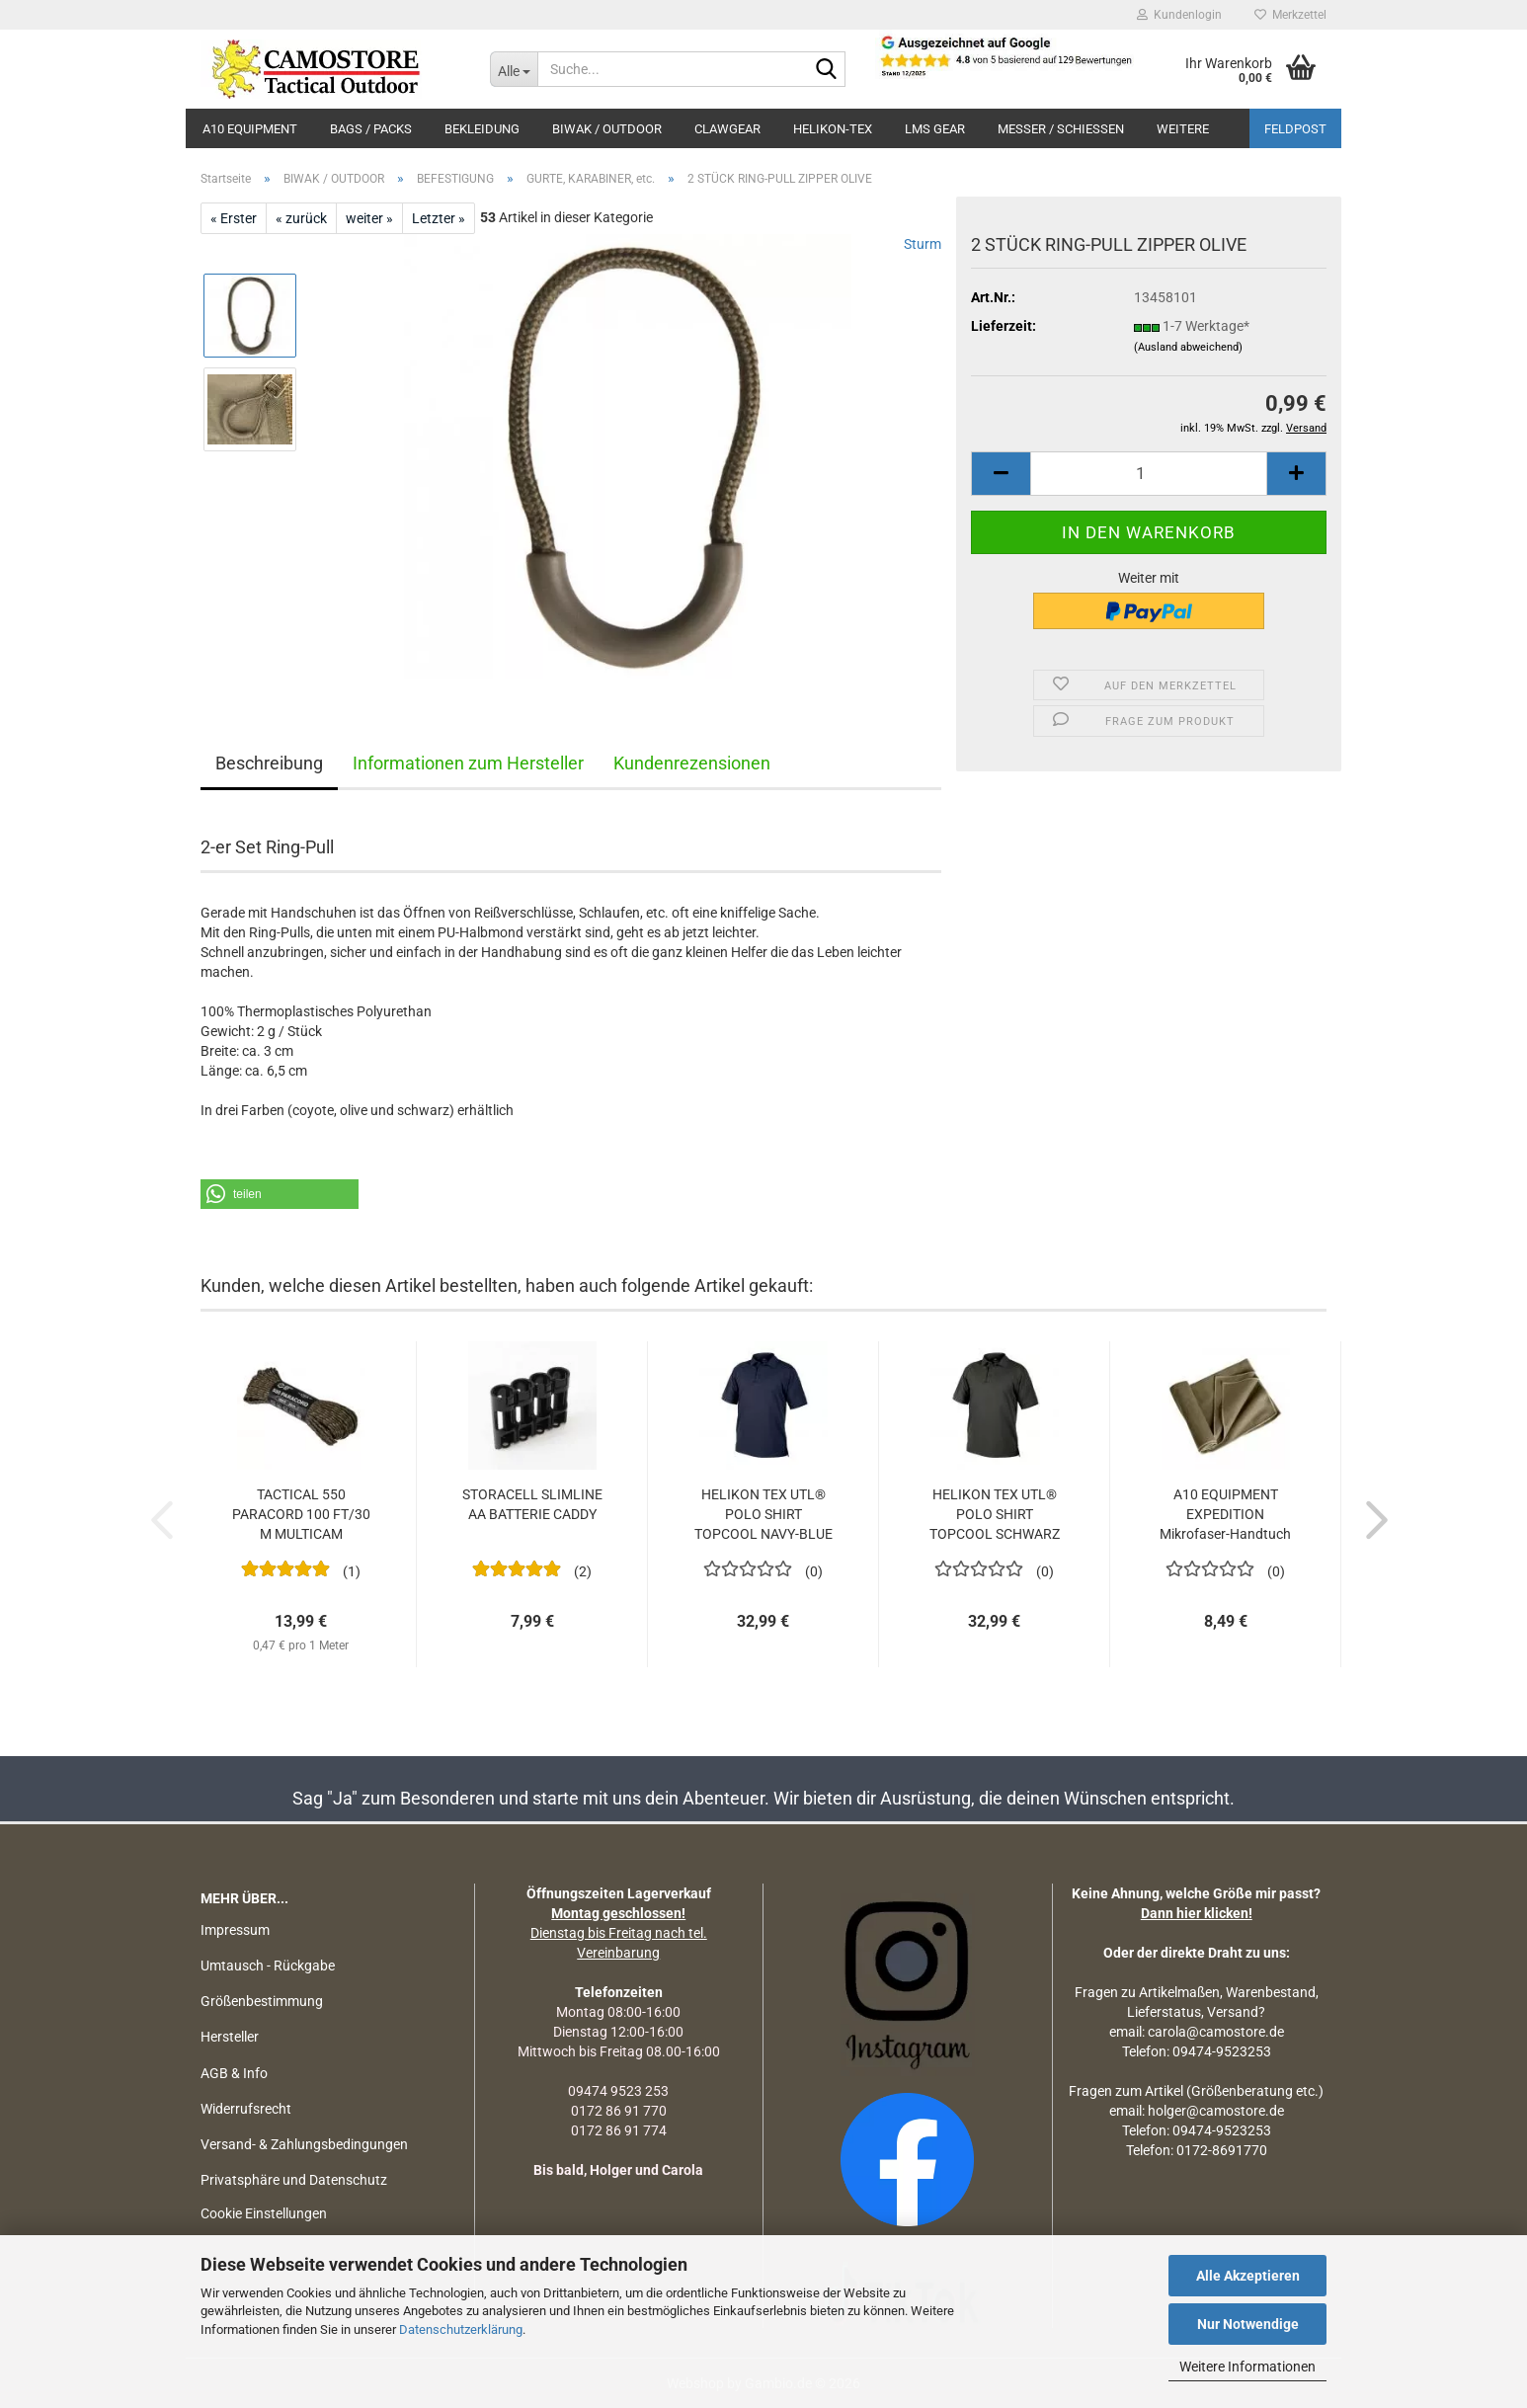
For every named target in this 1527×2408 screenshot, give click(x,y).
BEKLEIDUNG (482, 128)
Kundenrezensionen (691, 763)
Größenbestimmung (262, 2001)
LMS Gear (935, 128)
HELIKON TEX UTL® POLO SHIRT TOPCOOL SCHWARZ (994, 1514)
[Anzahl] (1148, 473)
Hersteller (230, 2037)
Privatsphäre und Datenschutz (294, 2180)
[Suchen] (826, 70)
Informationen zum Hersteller (468, 763)
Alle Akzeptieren (1248, 2276)
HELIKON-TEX (832, 128)
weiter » (369, 218)
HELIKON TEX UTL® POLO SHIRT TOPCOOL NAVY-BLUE (763, 1514)
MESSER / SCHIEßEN (1061, 128)
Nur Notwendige (1248, 2324)
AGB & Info (234, 2073)
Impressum (235, 1930)
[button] (1000, 473)
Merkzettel (1290, 15)
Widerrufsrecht (246, 2109)
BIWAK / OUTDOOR (607, 128)
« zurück (301, 218)
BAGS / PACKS (371, 128)
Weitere (1183, 128)
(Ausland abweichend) (1188, 347)
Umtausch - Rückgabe (268, 1965)
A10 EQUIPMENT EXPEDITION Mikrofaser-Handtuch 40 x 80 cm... (1225, 1515)
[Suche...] (513, 69)
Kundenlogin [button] (1179, 15)
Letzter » (438, 218)
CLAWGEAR (727, 128)
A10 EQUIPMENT (249, 128)
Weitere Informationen (1247, 2366)
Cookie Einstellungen (264, 2213)
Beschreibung (269, 763)
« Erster (233, 218)
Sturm (922, 244)
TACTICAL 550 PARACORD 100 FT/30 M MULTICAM (301, 1514)
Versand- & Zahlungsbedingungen (304, 2144)
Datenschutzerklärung (460, 2329)
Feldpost (1295, 128)
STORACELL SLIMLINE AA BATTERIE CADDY (532, 1504)
